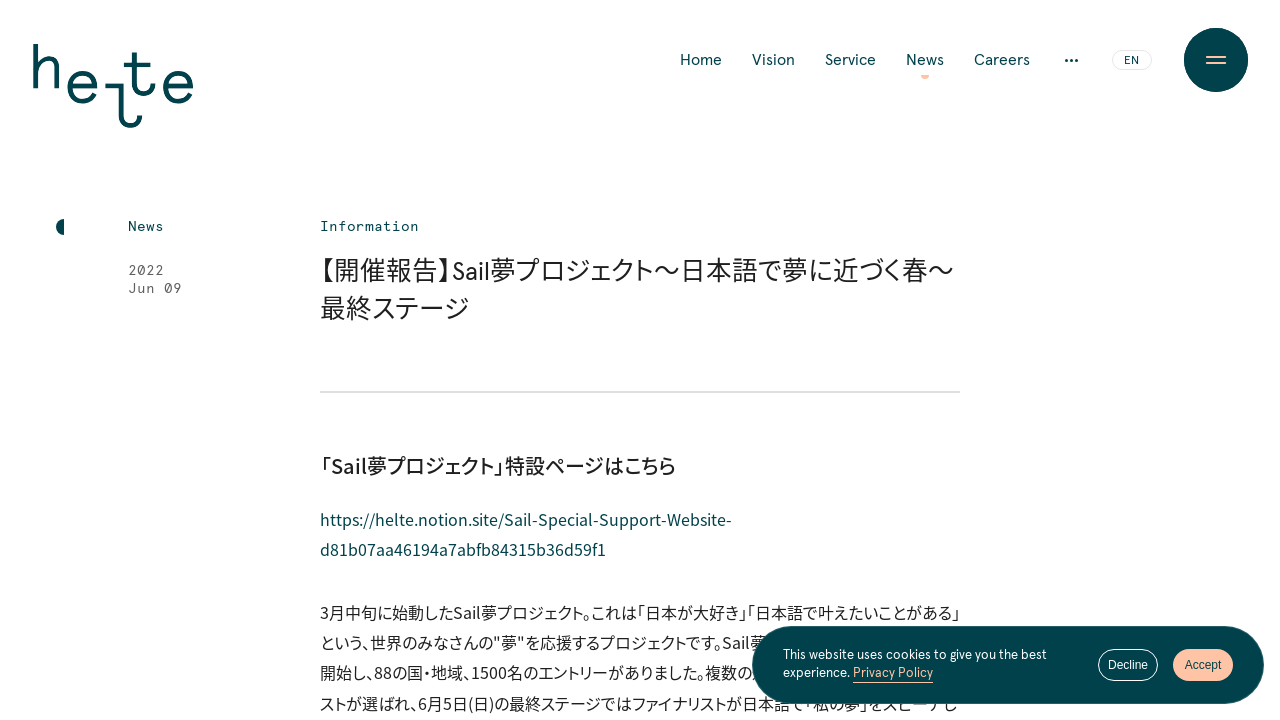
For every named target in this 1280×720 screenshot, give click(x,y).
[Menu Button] (1216, 60)
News (925, 60)
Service (850, 60)
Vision (773, 60)
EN (1131, 61)
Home (701, 60)
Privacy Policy (893, 673)
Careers (1002, 60)
